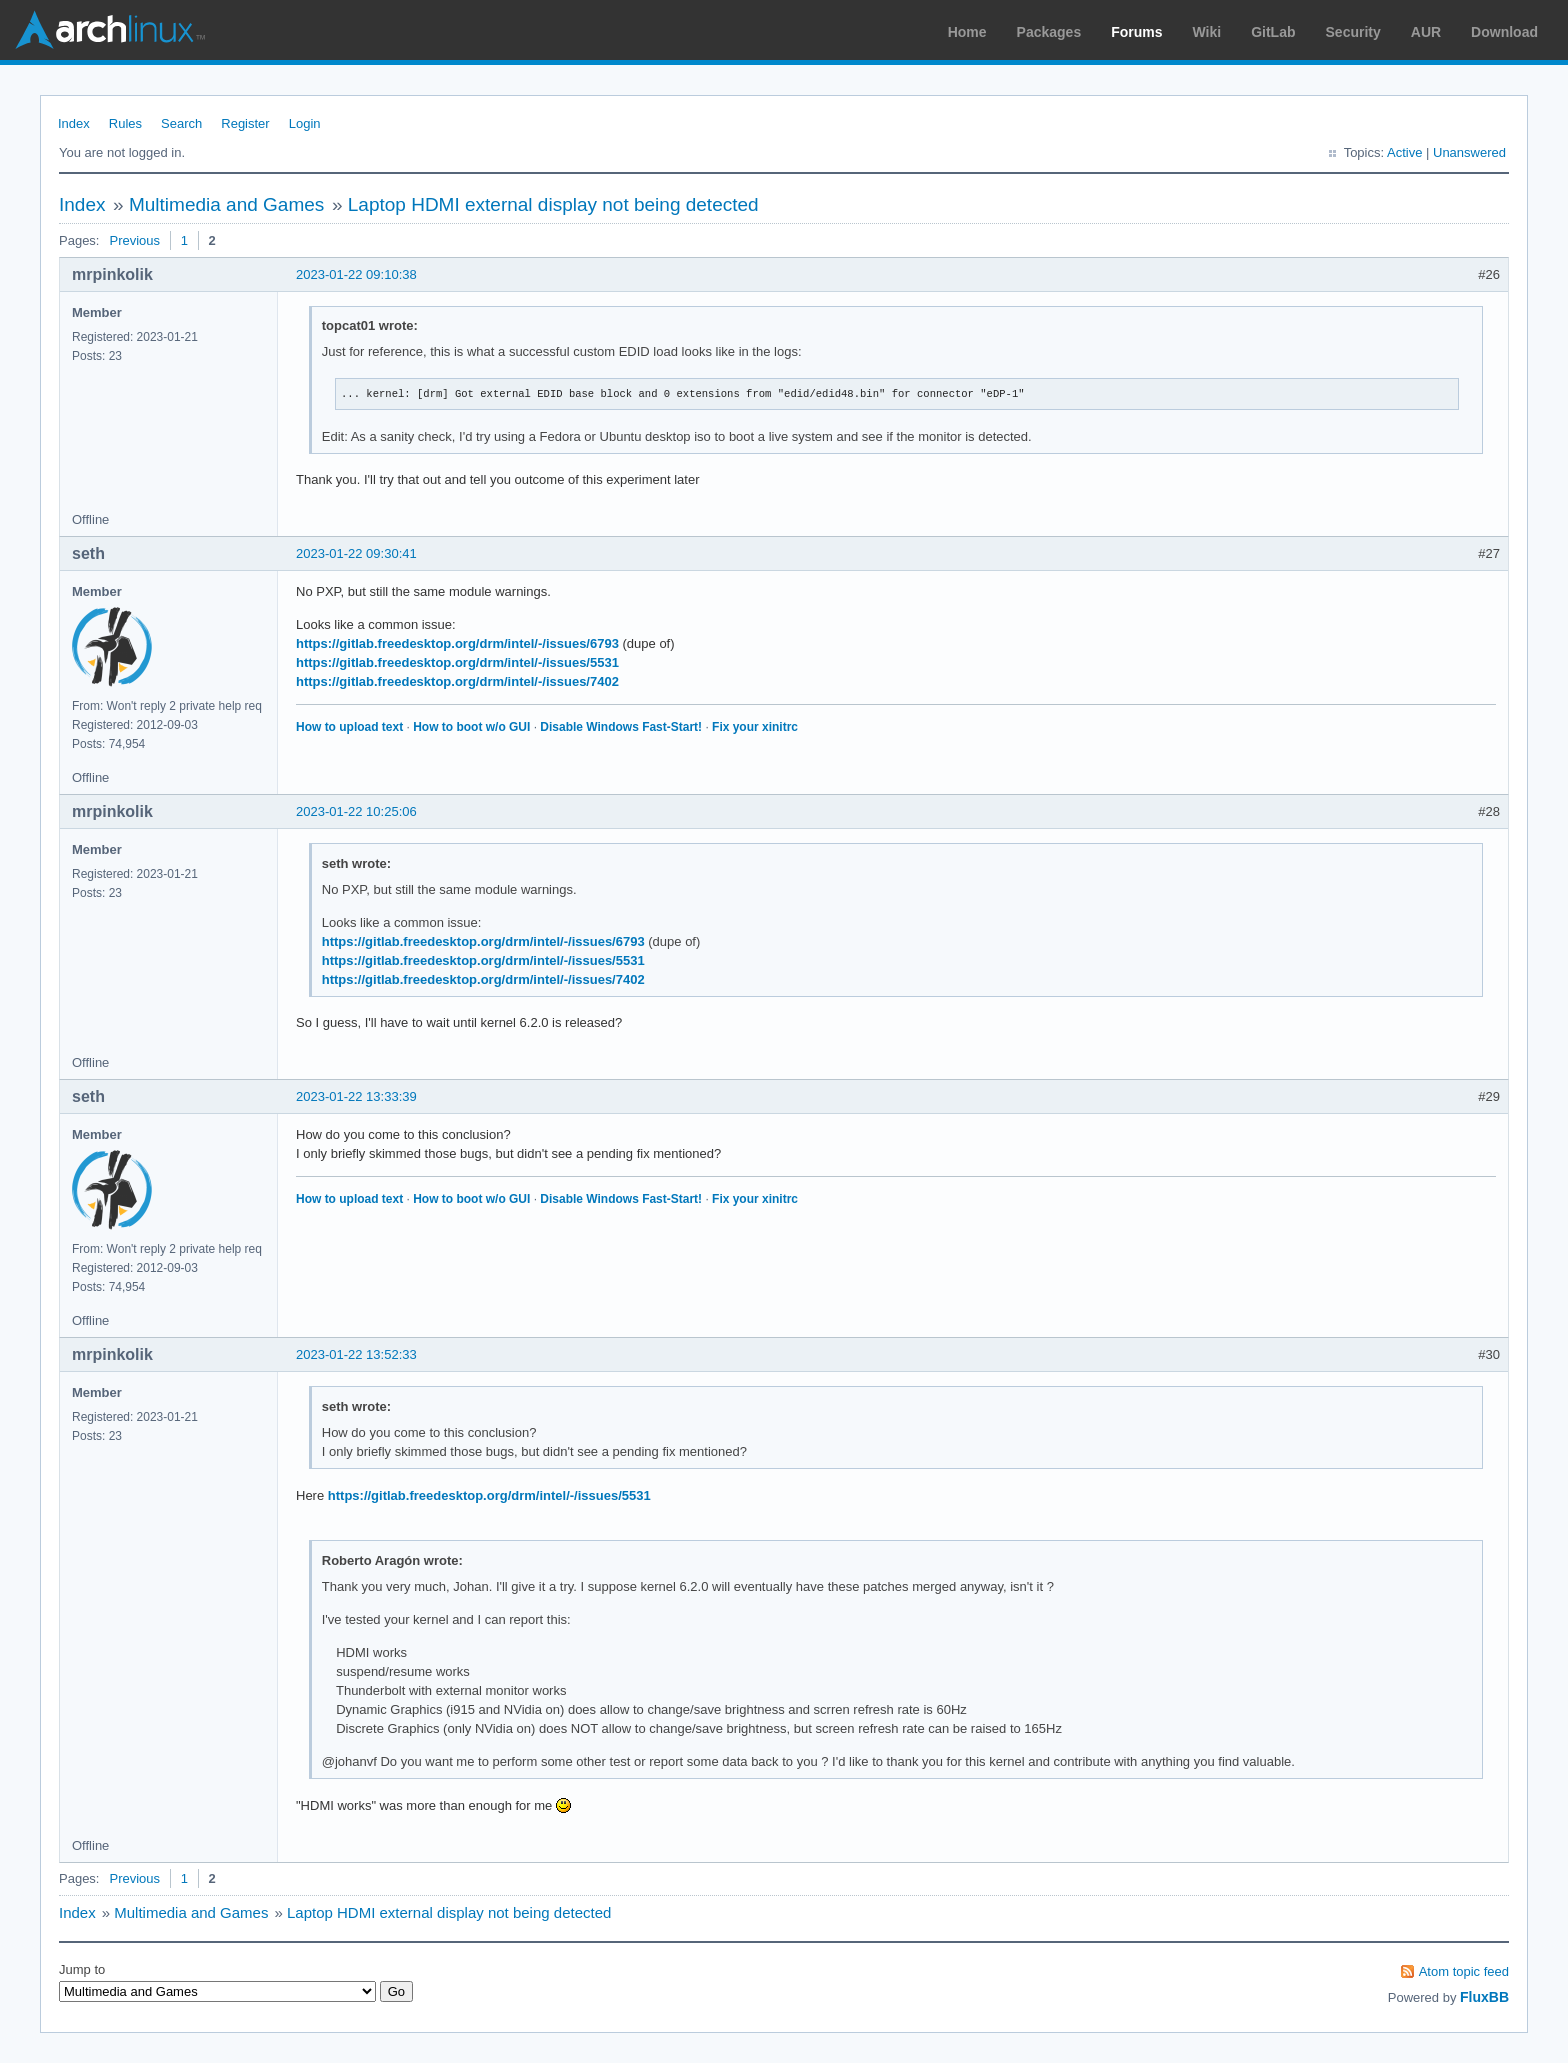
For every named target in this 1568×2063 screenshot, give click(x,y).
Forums (1136, 32)
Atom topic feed (1464, 1971)
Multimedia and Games (226, 204)
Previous (134, 240)
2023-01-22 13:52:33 (356, 1354)
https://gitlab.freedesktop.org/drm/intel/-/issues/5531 (457, 662)
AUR (1426, 32)
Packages (1049, 32)
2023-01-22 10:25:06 (356, 811)
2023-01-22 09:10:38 (356, 274)
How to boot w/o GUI (471, 727)
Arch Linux (110, 30)
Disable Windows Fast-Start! (621, 727)
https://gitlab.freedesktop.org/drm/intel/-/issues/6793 (457, 643)
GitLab (1273, 32)
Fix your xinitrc (755, 727)
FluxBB (1484, 1997)
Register (245, 123)
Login (305, 123)
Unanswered (1469, 152)
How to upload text (349, 727)
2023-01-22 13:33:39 (356, 1096)
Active (1404, 152)
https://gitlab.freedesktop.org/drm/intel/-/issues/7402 (457, 681)
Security (1353, 32)
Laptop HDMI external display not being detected (553, 204)
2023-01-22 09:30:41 (356, 553)
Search (181, 123)
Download (1504, 32)
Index (74, 123)
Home (967, 32)
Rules (125, 123)
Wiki (1207, 32)
